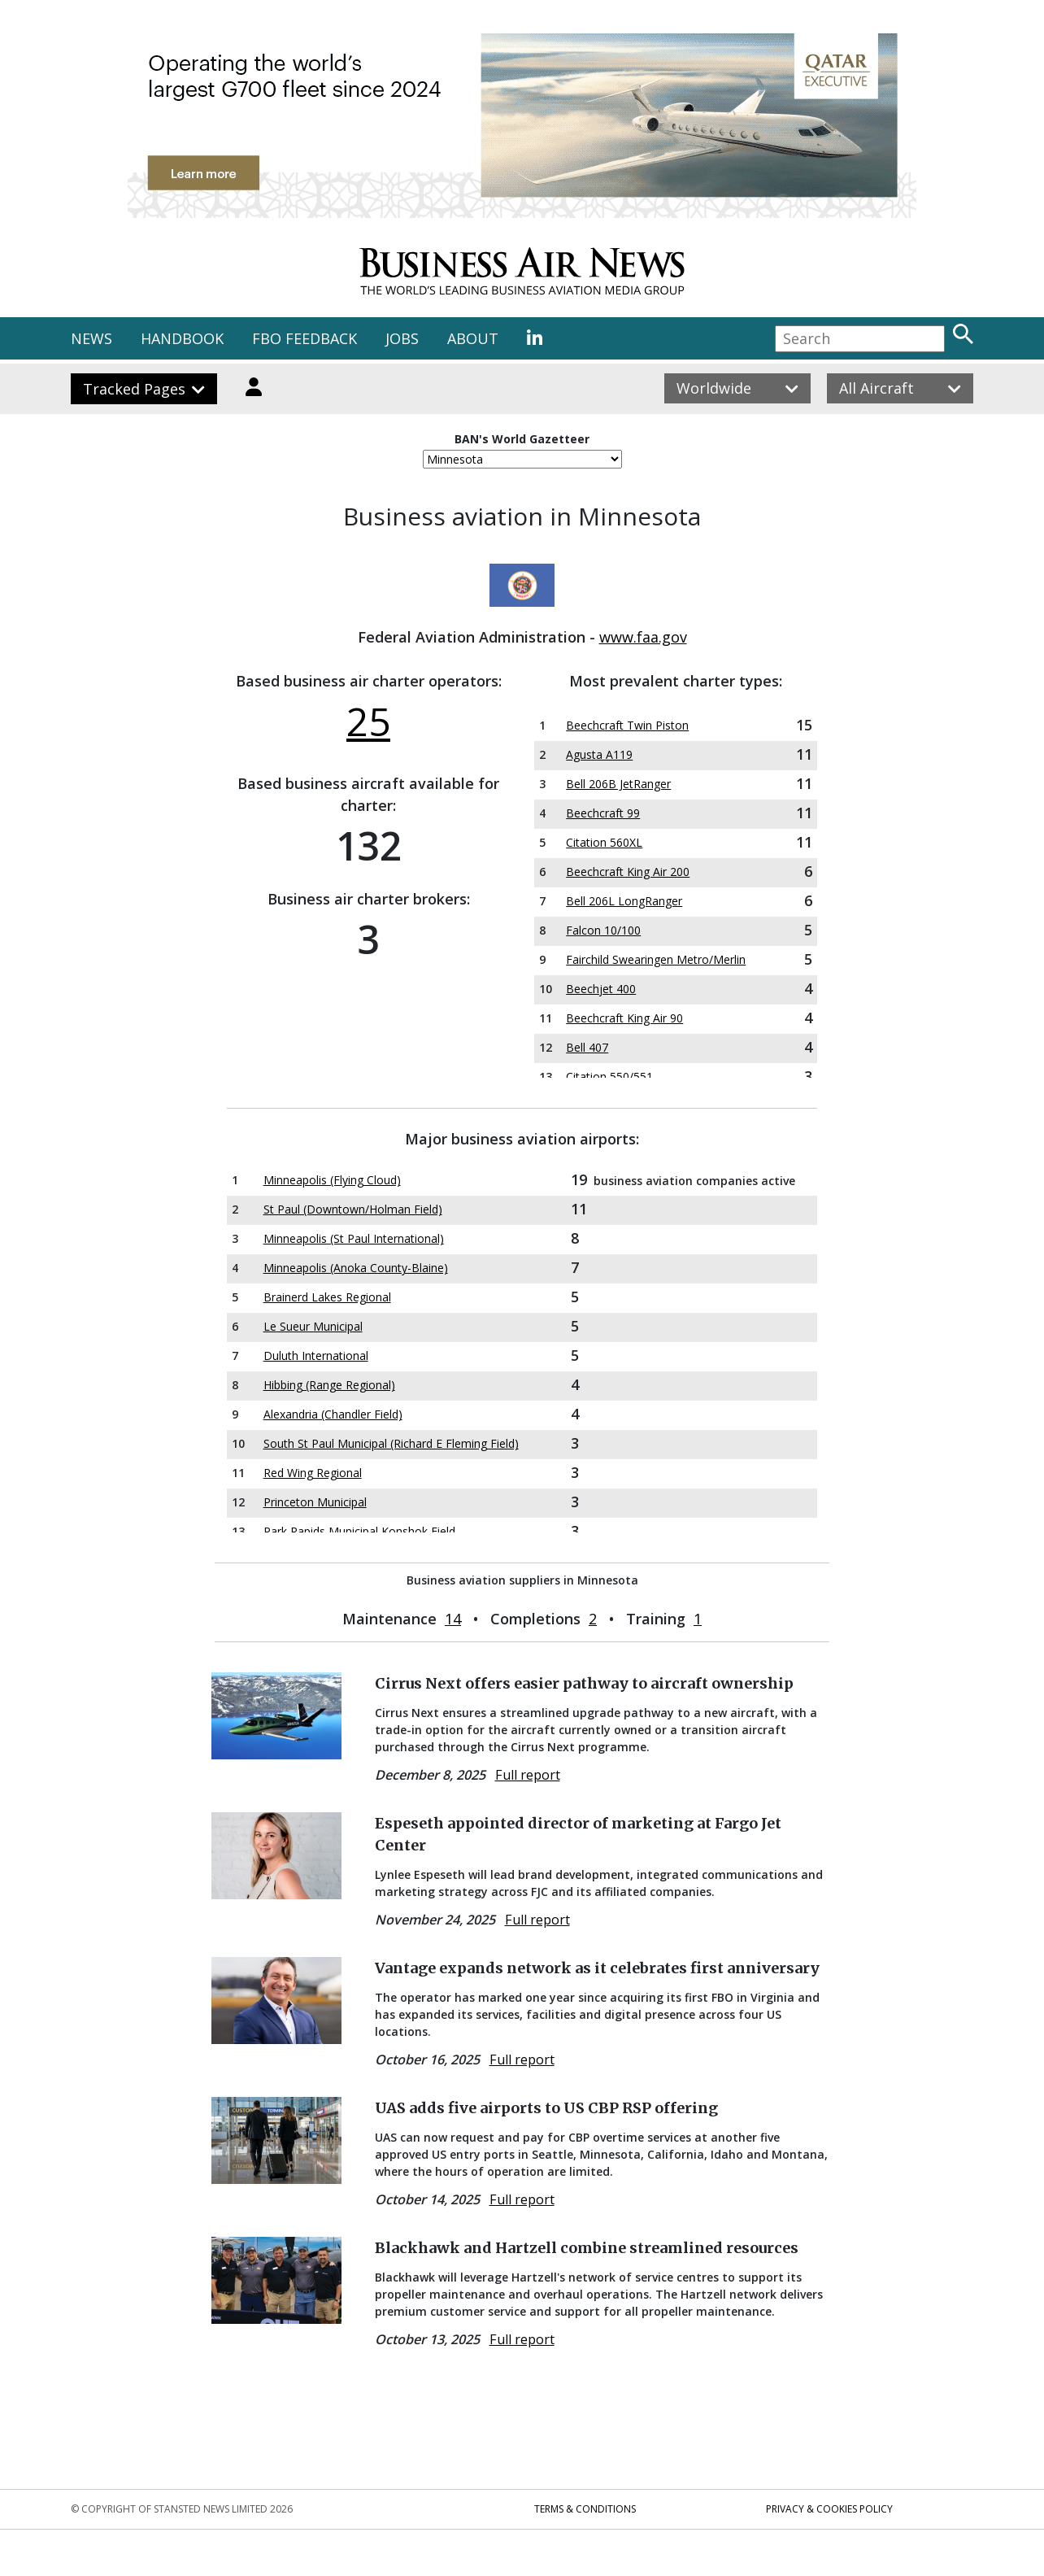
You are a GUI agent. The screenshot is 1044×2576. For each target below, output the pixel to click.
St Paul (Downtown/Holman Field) (352, 1209)
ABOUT (472, 338)
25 (368, 721)
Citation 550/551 (609, 1076)
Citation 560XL (604, 842)
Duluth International (315, 1355)
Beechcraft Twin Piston (627, 725)
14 (453, 1618)
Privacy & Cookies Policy (829, 2509)
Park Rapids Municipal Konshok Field (359, 1531)
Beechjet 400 (601, 988)
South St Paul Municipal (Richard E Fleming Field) (391, 1443)
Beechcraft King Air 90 (624, 1018)
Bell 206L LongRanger (624, 901)
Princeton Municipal (315, 1502)
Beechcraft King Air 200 (627, 871)
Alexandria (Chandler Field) (332, 1414)
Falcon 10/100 (603, 930)
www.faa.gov (643, 637)
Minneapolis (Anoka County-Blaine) (355, 1267)
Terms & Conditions (585, 2509)
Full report (527, 1775)
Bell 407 (587, 1047)
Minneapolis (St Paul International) (353, 1238)
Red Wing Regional (312, 1472)
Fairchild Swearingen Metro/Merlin (656, 959)
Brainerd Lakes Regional (327, 1297)
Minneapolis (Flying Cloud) (332, 1180)
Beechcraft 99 (603, 813)
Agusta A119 (599, 754)
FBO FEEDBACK (304, 338)
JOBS (402, 338)
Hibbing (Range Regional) (329, 1385)
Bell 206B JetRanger (618, 783)
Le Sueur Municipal (313, 1326)
